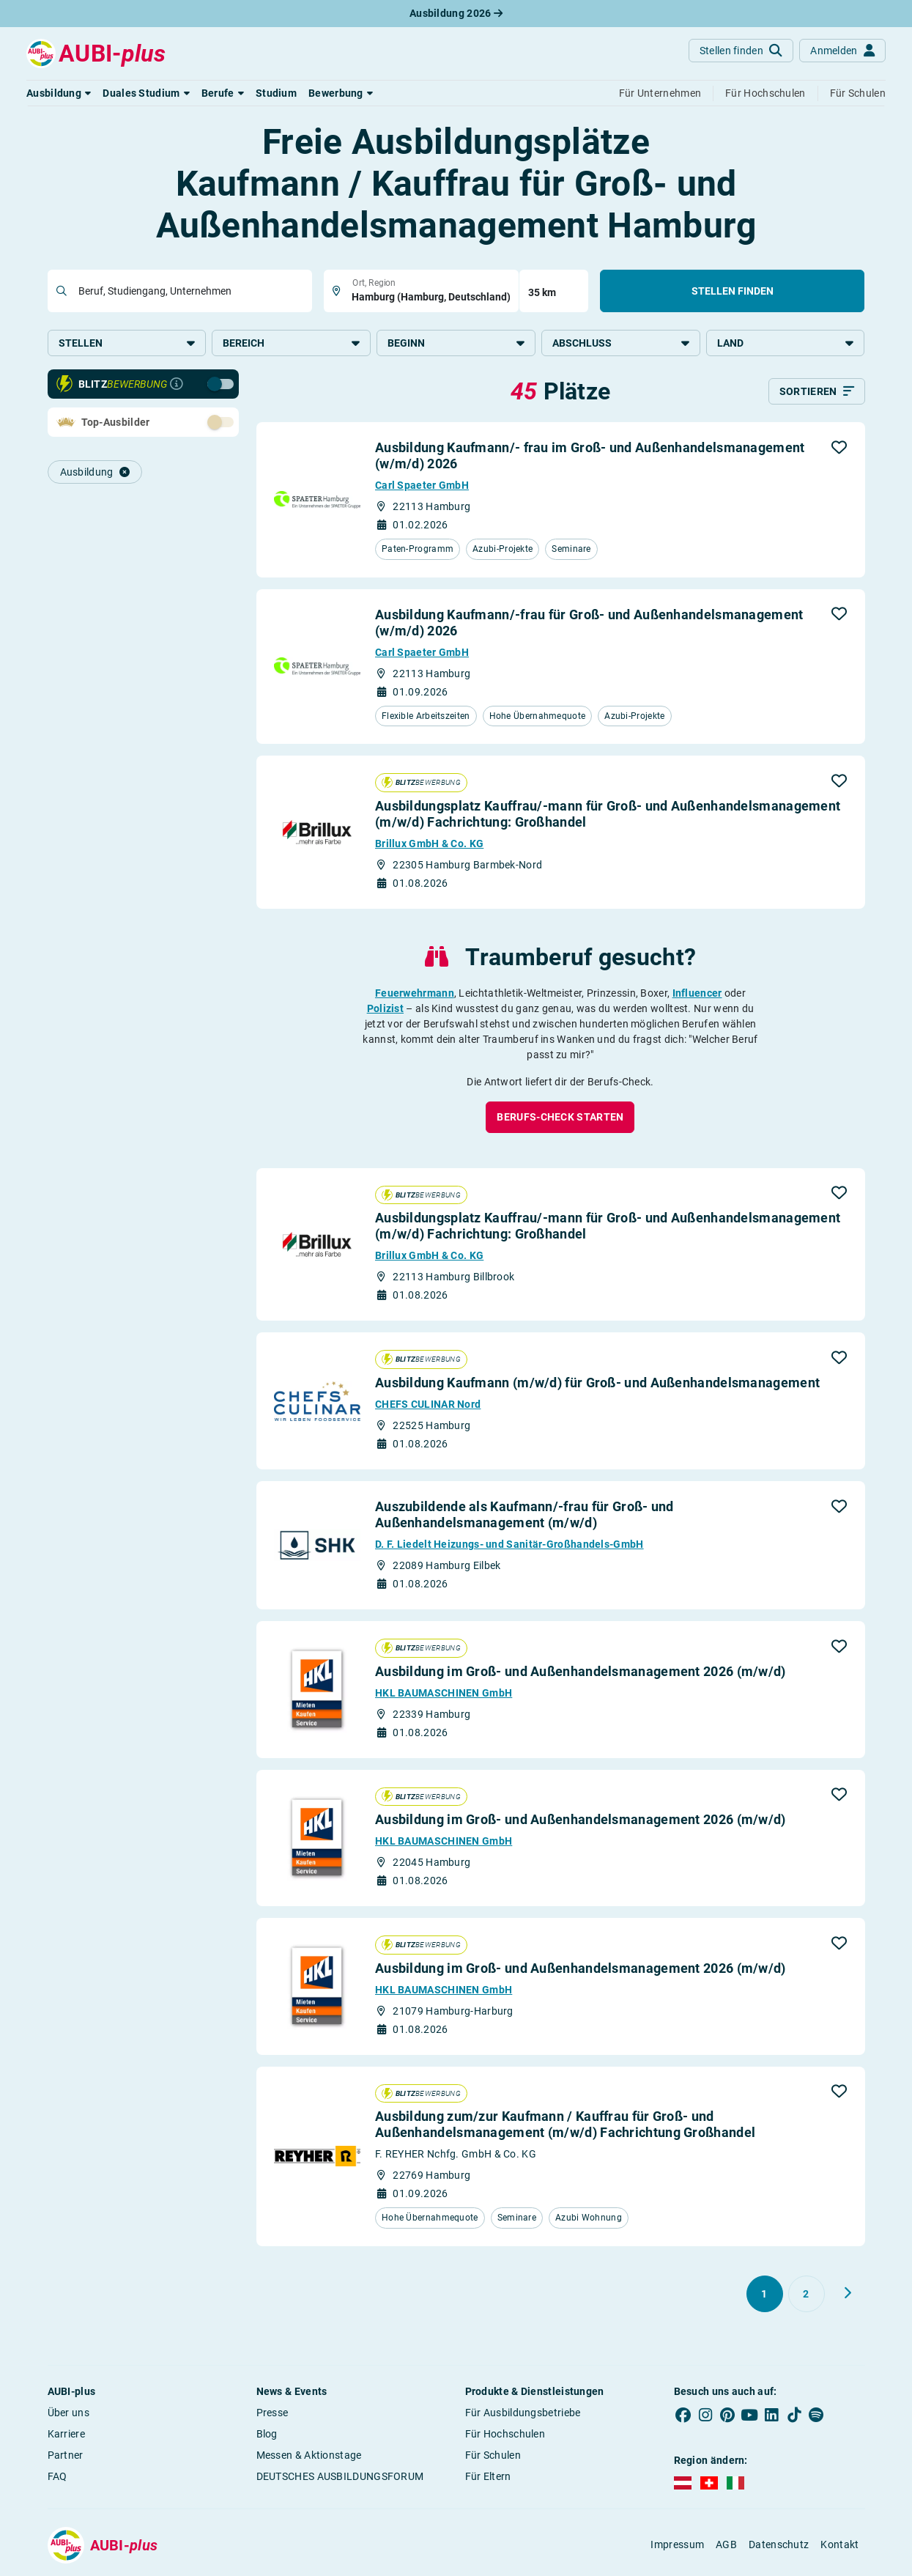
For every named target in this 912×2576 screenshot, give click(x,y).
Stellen (127, 343)
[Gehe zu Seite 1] (764, 2294)
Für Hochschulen (505, 2434)
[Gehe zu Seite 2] (806, 2294)
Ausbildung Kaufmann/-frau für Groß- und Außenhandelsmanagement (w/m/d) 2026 (589, 623)
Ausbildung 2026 (456, 13)
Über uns (68, 2413)
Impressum (677, 2546)
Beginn (456, 343)
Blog (267, 2434)
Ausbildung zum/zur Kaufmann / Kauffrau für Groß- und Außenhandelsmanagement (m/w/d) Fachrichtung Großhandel (565, 2125)
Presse (272, 2413)
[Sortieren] (816, 393)
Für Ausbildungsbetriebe (523, 2413)
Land (785, 343)
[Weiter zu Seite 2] (847, 2293)
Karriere (66, 2434)
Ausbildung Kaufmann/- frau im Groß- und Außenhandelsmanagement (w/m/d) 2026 (590, 457)
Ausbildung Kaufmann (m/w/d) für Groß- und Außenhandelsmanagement (597, 1384)
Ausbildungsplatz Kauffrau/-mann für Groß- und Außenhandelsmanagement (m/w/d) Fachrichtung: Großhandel (607, 814)
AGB (726, 2546)
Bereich (291, 343)
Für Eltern (488, 2477)
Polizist (385, 1009)
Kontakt (839, 2546)
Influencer (697, 994)
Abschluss (620, 343)
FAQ (57, 2477)
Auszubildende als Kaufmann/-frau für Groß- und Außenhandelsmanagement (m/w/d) (524, 1516)
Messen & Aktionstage (309, 2456)
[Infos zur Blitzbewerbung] (176, 385)
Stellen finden (733, 291)
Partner (66, 2456)
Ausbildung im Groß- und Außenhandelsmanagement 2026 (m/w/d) (580, 1672)
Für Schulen (493, 2456)
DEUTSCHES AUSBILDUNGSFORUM (340, 2477)
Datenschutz (779, 2546)
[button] (58, 93)
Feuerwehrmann (414, 994)
